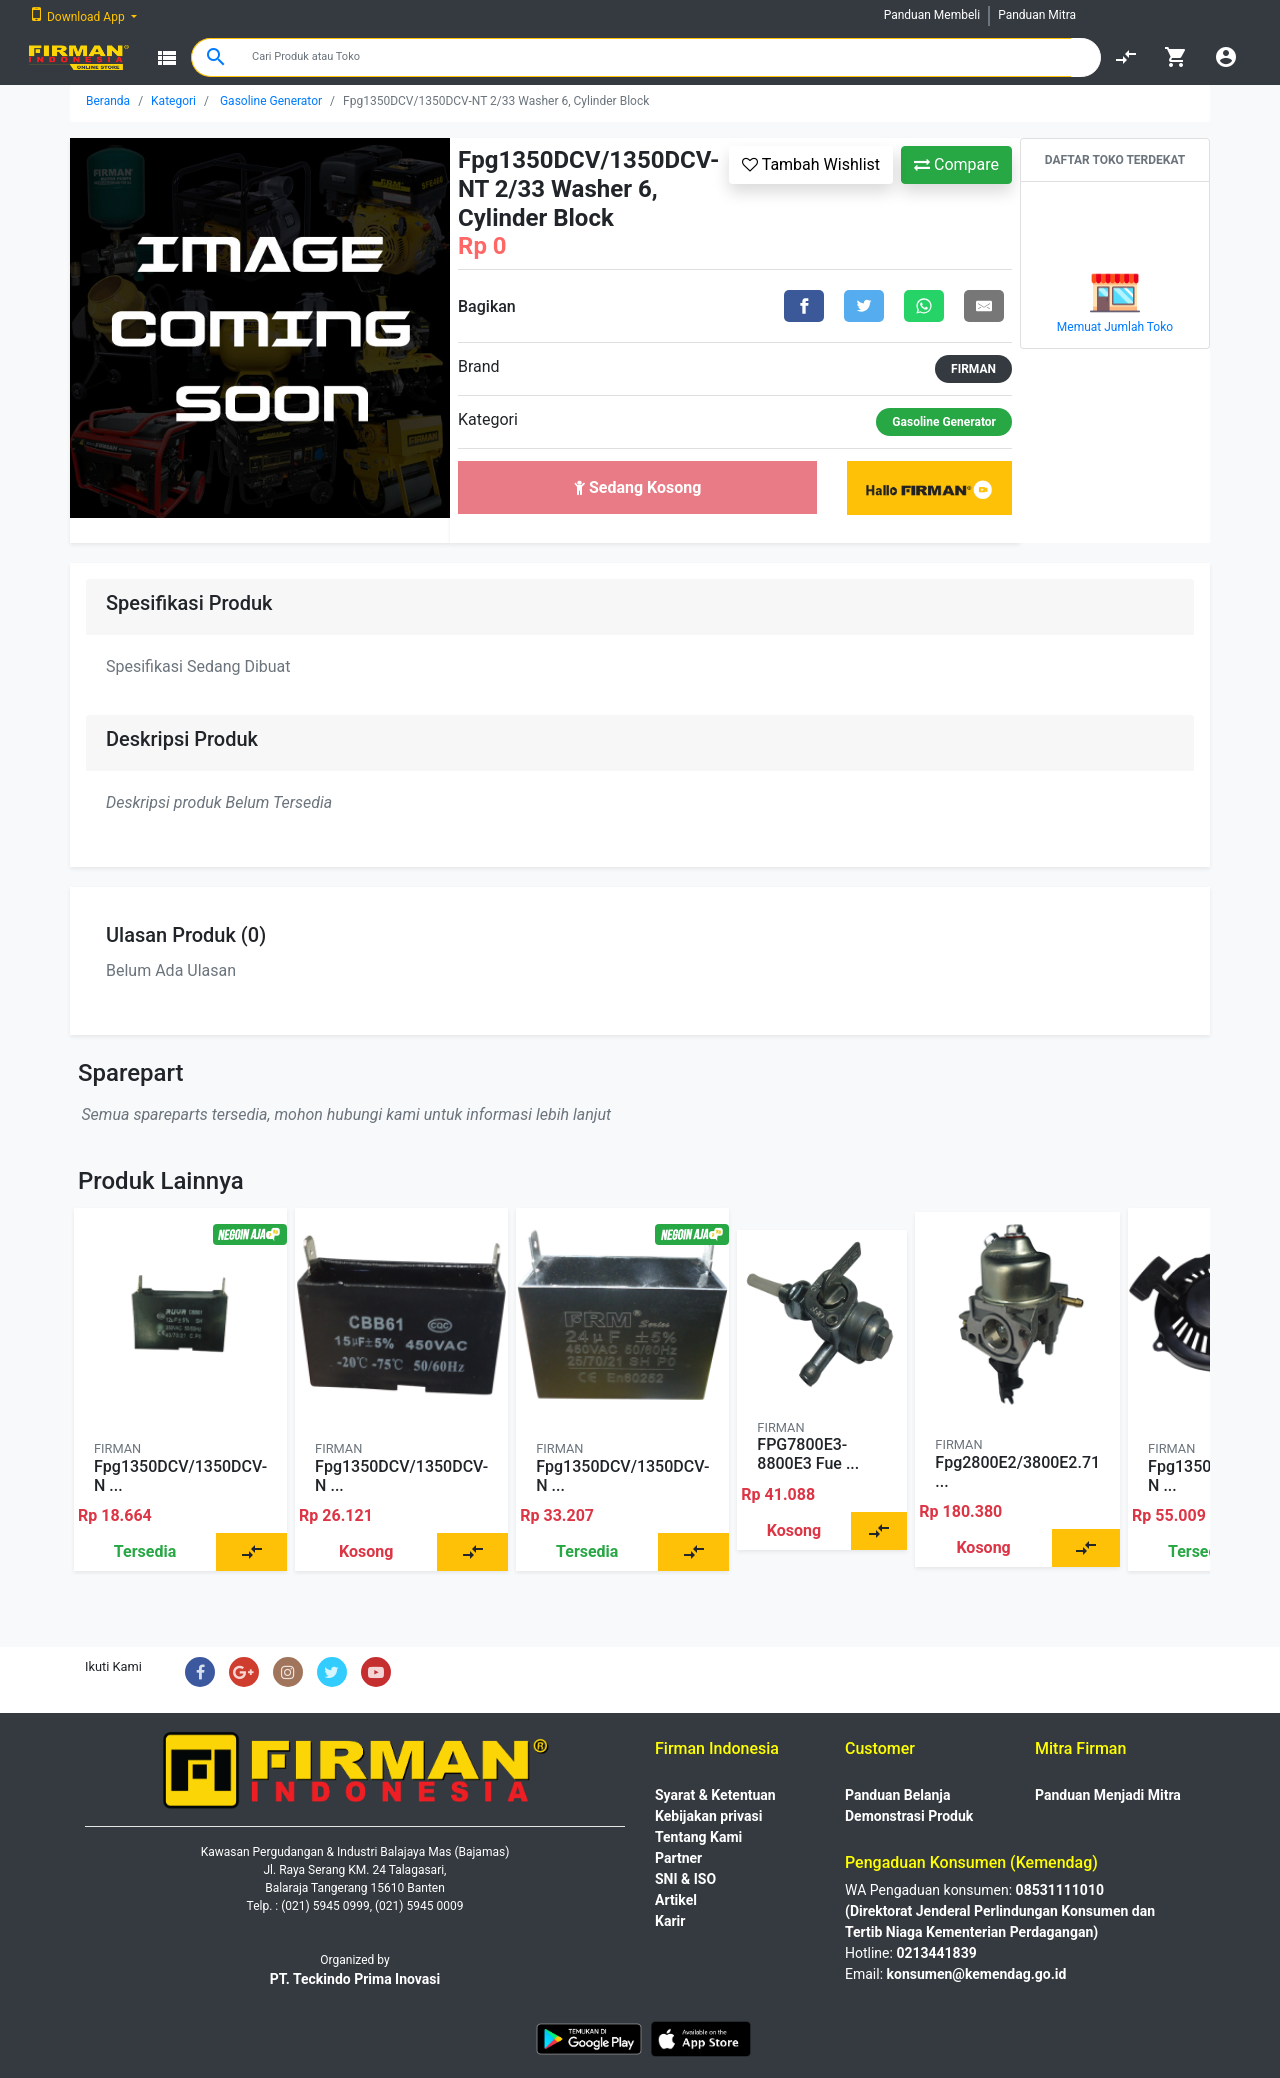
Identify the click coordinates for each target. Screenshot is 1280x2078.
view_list (167, 58)
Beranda (108, 101)
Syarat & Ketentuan (715, 1795)
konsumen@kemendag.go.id (977, 1974)
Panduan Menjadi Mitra (1108, 1795)
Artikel (676, 1900)
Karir (670, 1921)
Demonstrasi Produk (909, 1816)
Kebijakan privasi (708, 1816)
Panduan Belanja (898, 1795)
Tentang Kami (698, 1837)
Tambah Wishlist (811, 164)
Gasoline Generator (271, 101)
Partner (678, 1858)
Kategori (173, 101)
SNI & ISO (685, 1879)
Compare (956, 164)
